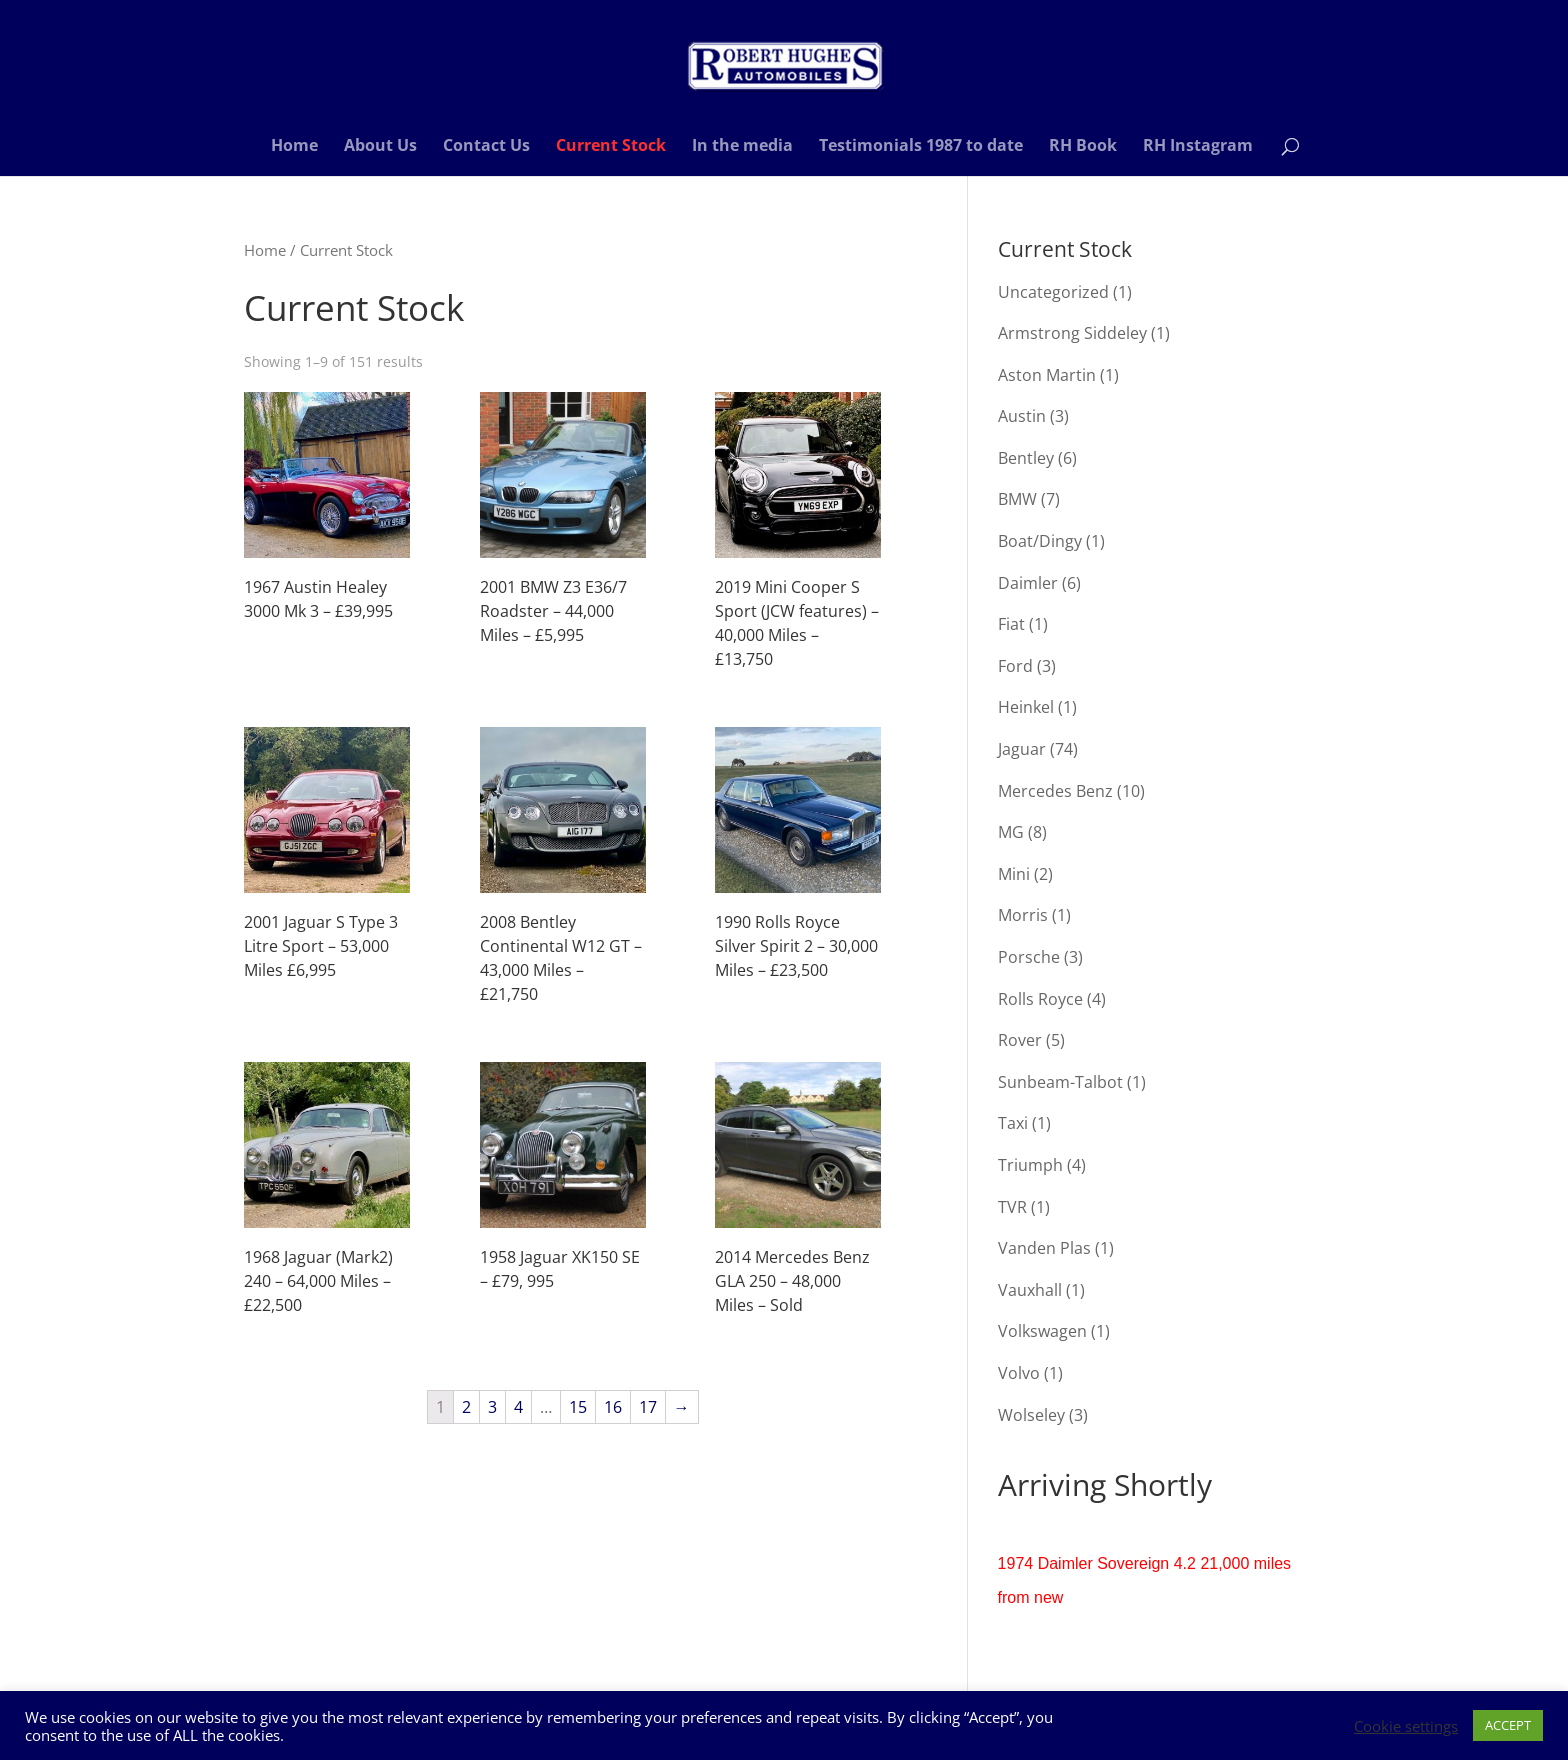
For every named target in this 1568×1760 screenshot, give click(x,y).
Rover (1020, 1040)
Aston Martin (1047, 375)
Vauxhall (1030, 1290)
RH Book (1083, 147)
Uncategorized (1053, 292)
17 (648, 1407)
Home (294, 147)
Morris (1023, 915)
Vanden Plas (1044, 1248)
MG (1011, 832)
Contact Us (486, 147)
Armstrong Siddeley (1072, 333)
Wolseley (1031, 1415)
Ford (1015, 666)
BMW (1017, 499)
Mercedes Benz (1055, 791)
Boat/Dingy (1040, 541)
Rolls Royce (1040, 999)
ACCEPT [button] (1508, 1725)
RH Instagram (1198, 147)
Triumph (1030, 1165)
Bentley (1026, 458)
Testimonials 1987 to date (921, 147)
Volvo (1019, 1373)
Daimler (1028, 583)
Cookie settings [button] (1406, 1726)
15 (578, 1407)
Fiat (1011, 624)
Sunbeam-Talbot (1060, 1082)
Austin (1022, 416)
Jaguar (1022, 749)
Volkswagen (1042, 1331)
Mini (1014, 874)
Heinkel (1026, 707)
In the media (742, 147)
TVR (1012, 1207)
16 (613, 1407)
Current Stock (611, 147)
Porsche (1029, 957)
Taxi (1013, 1123)
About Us (380, 147)
